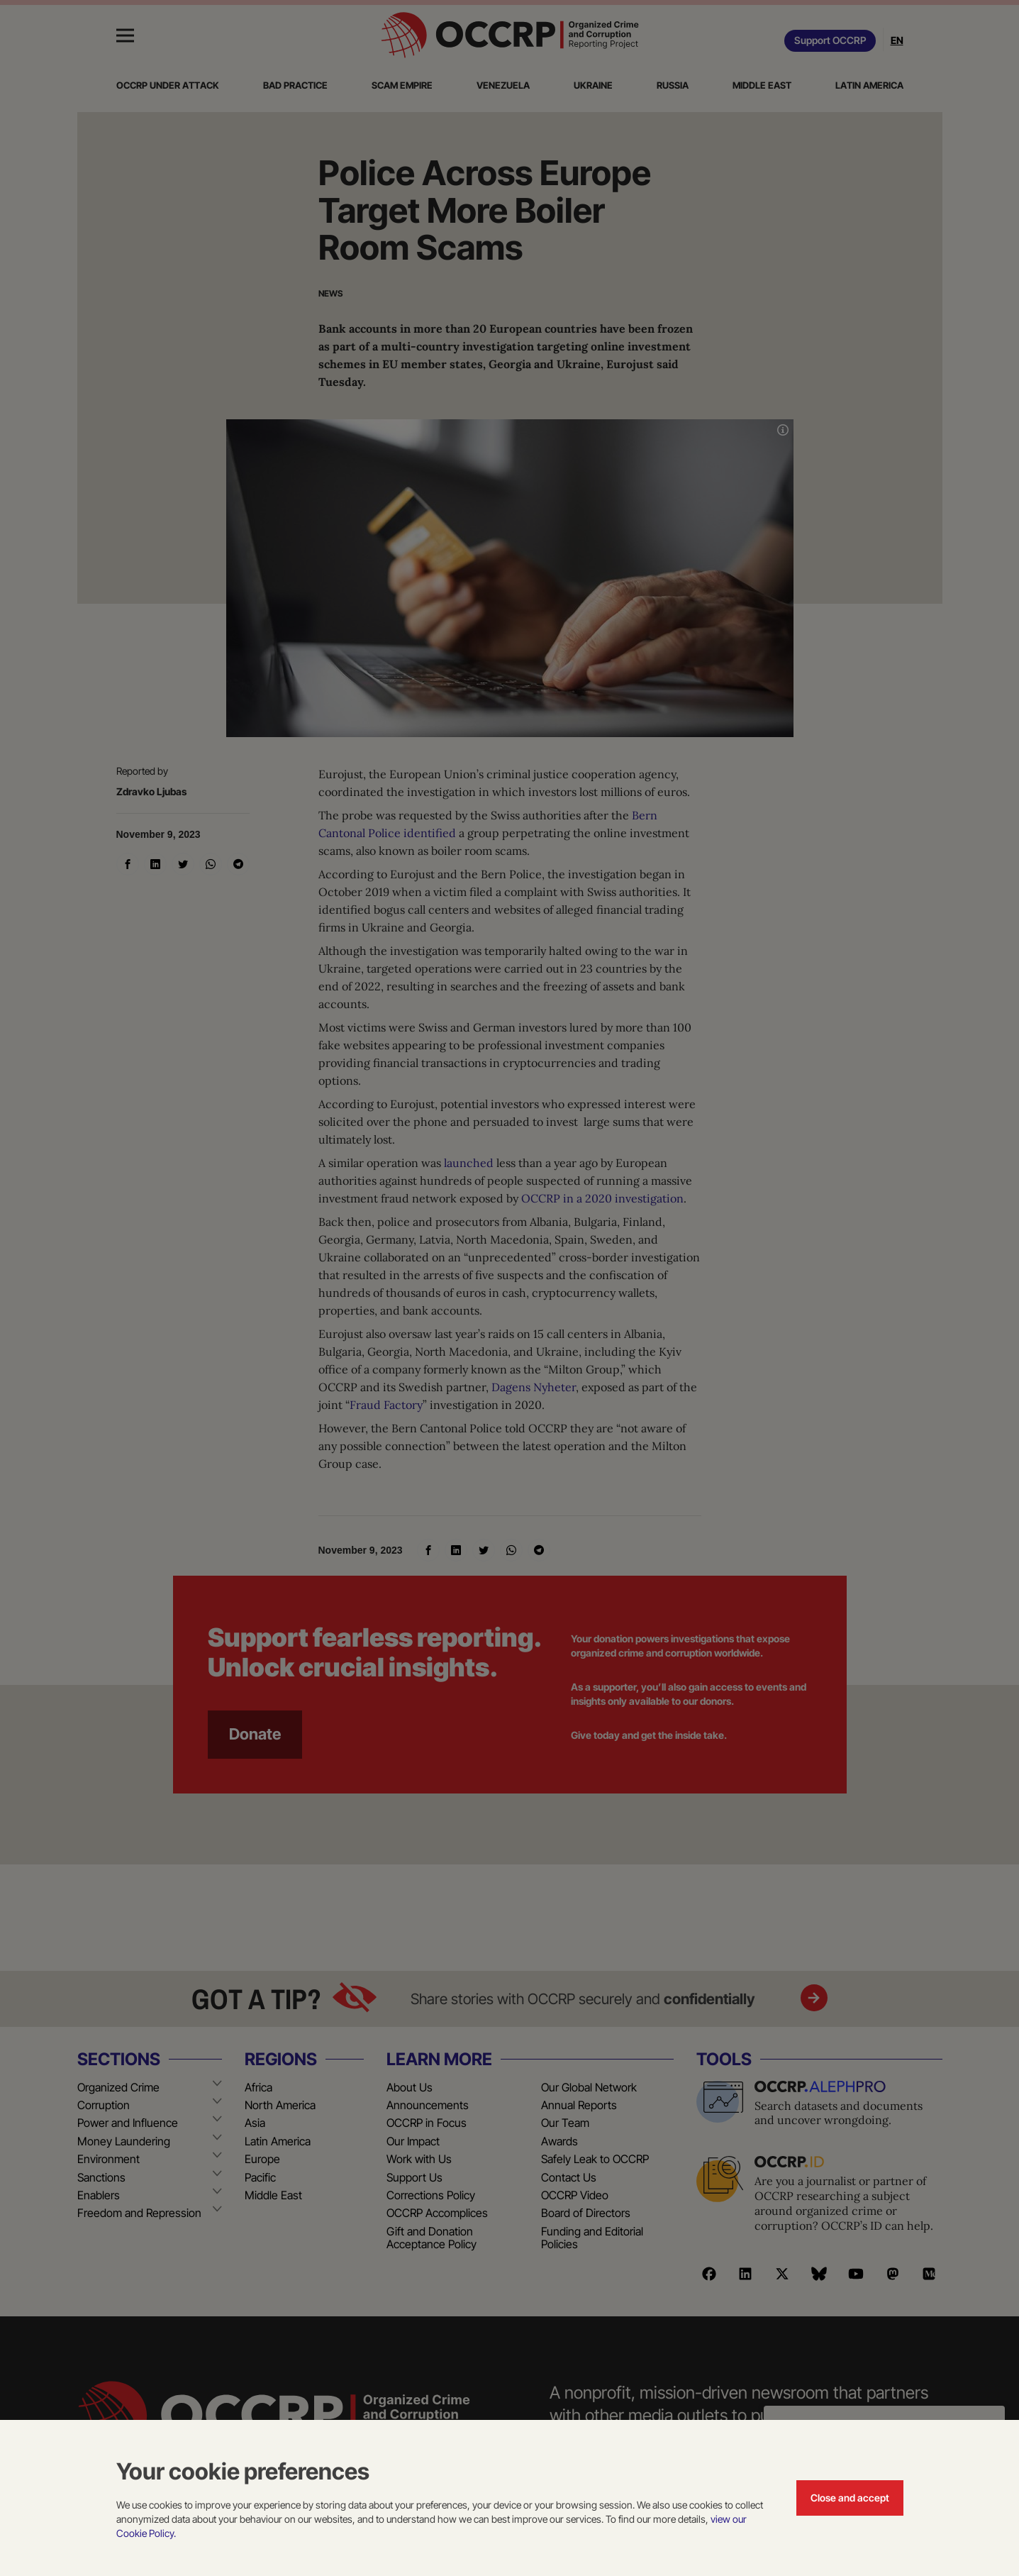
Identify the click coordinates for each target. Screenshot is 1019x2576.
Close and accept (850, 2498)
